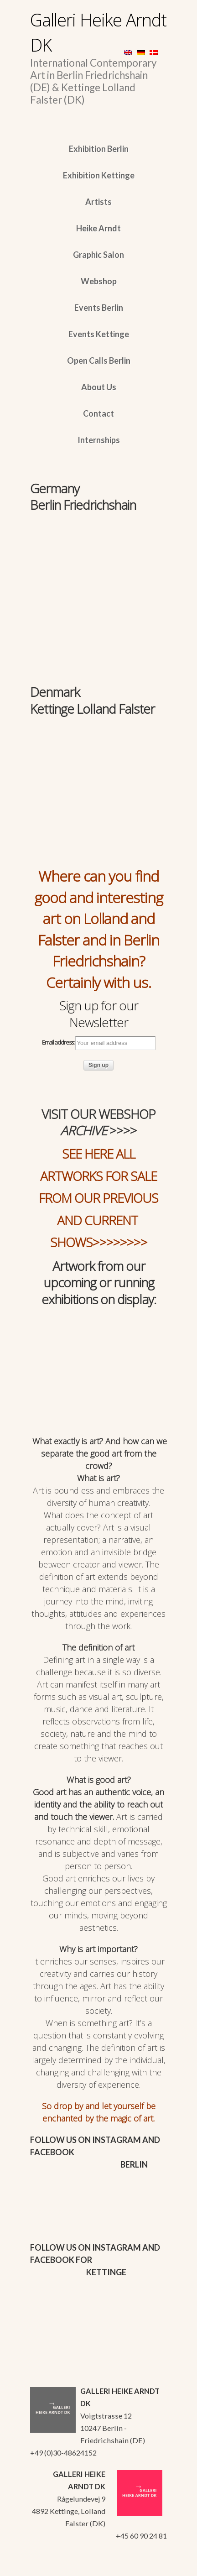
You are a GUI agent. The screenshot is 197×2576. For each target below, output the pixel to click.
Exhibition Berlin (99, 149)
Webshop (99, 281)
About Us (98, 387)
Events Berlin (98, 308)
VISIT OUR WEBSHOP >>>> (98, 1122)
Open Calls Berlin (98, 360)
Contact (98, 413)
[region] (98, 558)
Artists (98, 202)
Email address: (99, 1043)
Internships (99, 440)
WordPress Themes (150, 2566)
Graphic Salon (98, 255)
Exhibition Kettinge (99, 175)
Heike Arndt (98, 228)
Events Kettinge (98, 334)
